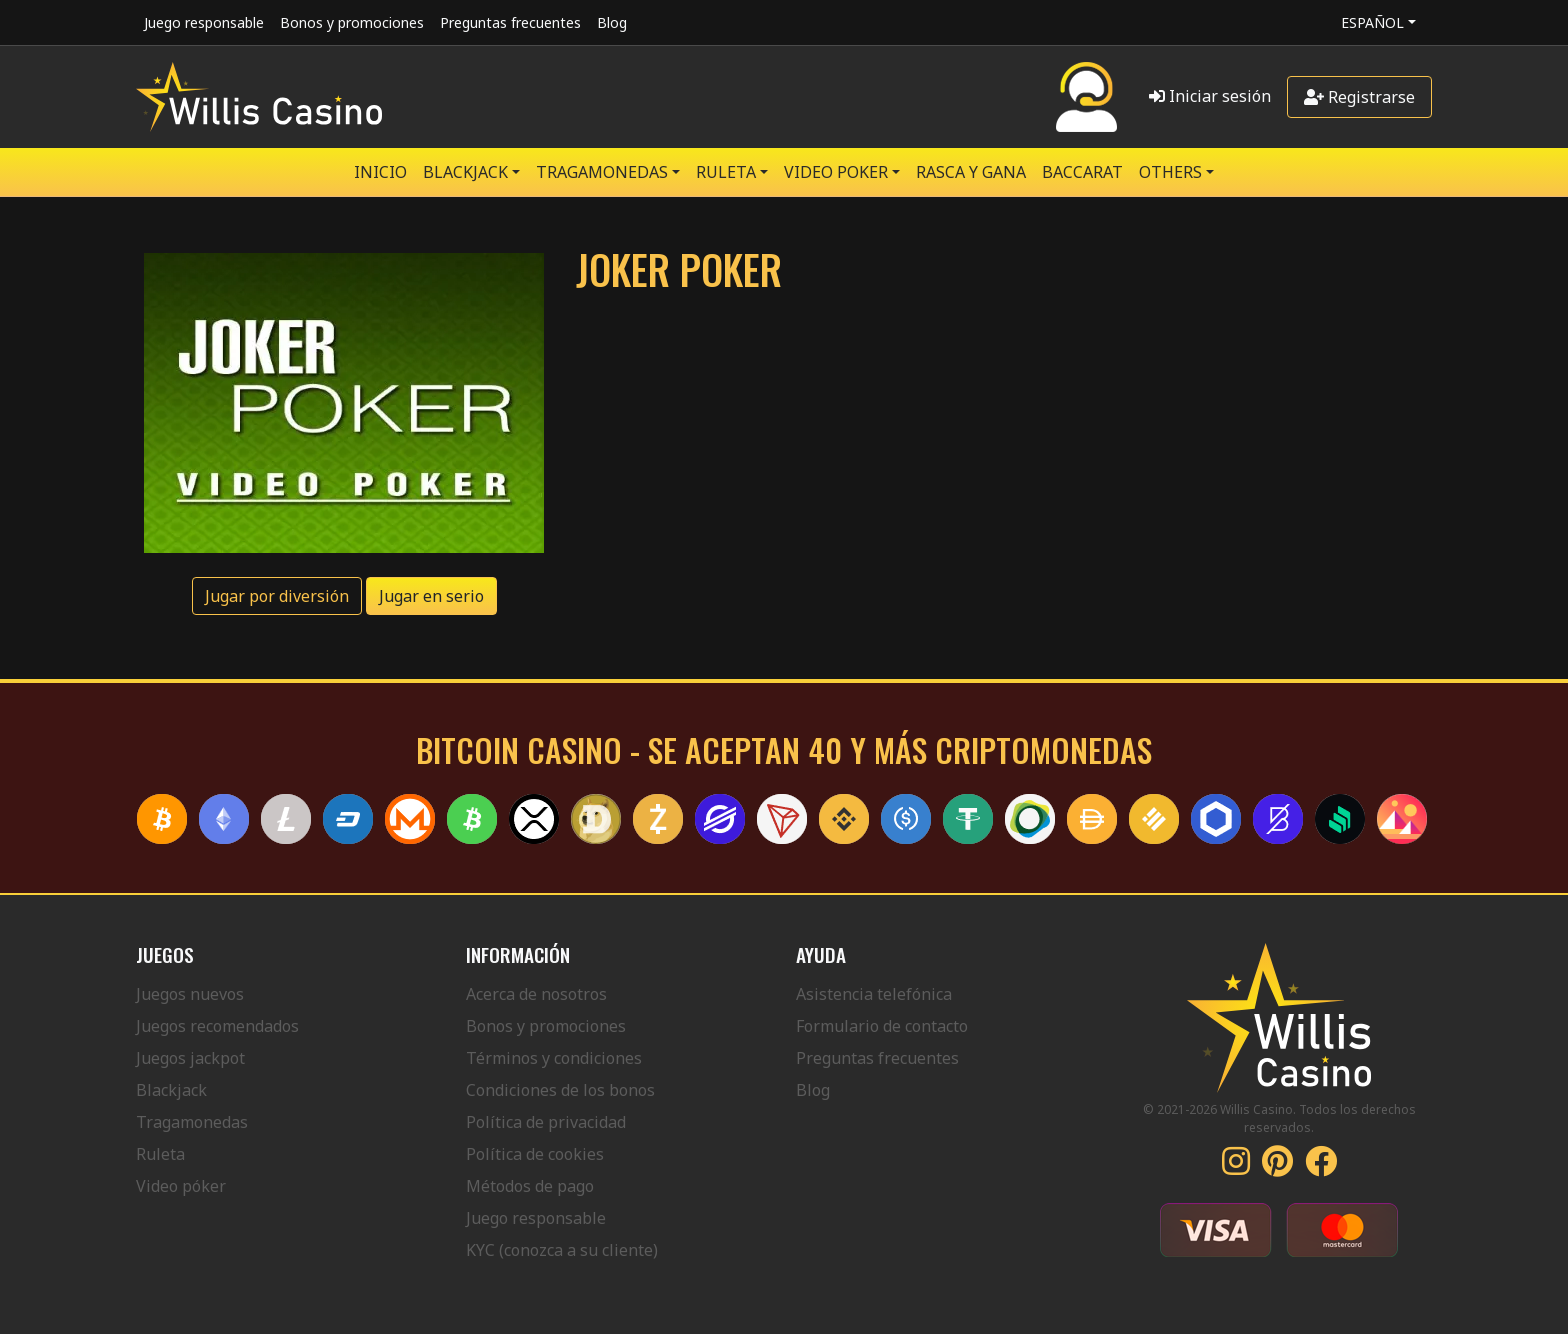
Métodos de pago (530, 1186)
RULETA (726, 172)
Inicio (380, 172)
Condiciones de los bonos (560, 1090)
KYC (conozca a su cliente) (562, 1250)
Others (1170, 172)
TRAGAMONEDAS (602, 172)
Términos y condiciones (554, 1058)
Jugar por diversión (277, 596)
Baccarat (1082, 172)
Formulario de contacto (882, 1026)
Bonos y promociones (352, 22)
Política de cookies (535, 1154)
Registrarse (1359, 97)
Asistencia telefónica (874, 994)
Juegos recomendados (217, 1026)
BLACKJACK (465, 172)
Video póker (181, 1186)
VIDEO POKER (836, 172)
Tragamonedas (192, 1122)
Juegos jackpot (190, 1058)
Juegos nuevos (190, 994)
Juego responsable (204, 22)
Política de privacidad (546, 1122)
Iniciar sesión (1210, 96)
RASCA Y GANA (971, 172)
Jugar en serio (431, 596)
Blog (612, 22)
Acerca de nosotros (536, 994)
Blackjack (171, 1090)
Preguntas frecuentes (510, 22)
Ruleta (160, 1154)
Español (1372, 22)
